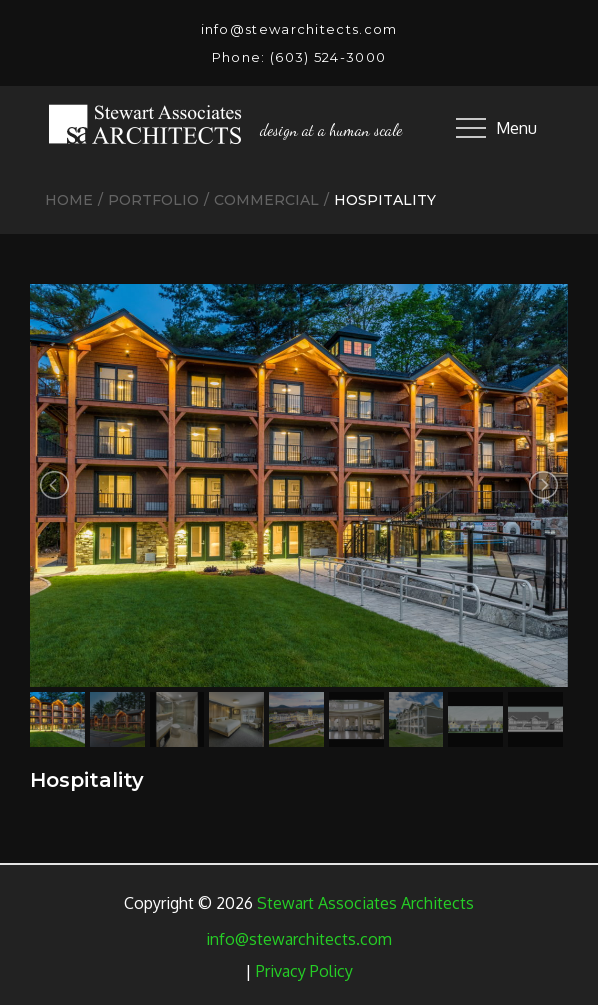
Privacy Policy (304, 971)
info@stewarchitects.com (299, 29)
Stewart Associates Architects (365, 903)
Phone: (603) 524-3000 (299, 57)
